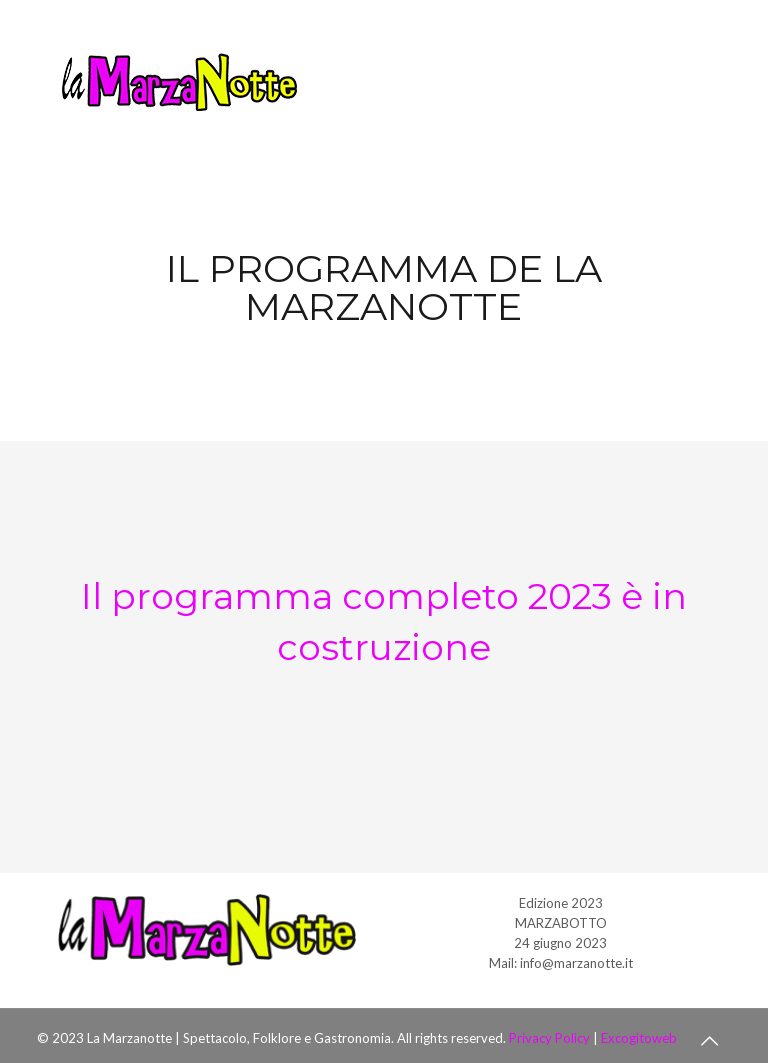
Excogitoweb (639, 1038)
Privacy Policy (549, 1038)
